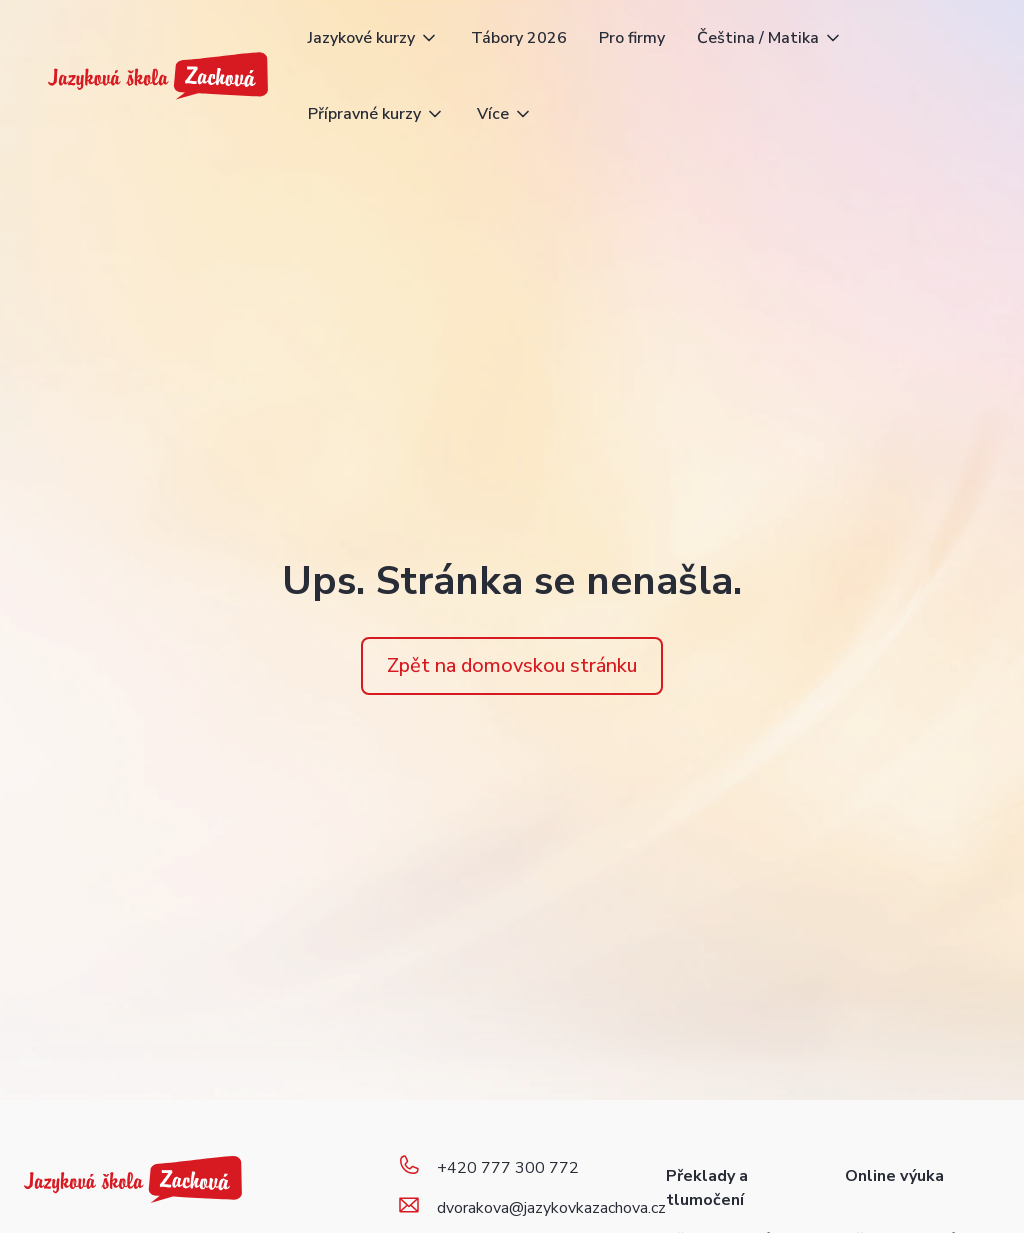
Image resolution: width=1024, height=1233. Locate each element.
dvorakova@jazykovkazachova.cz (551, 1208)
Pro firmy (632, 38)
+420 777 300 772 (508, 1168)
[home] (158, 76)
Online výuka (894, 1176)
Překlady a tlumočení (707, 1188)
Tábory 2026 (519, 38)
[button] (373, 38)
